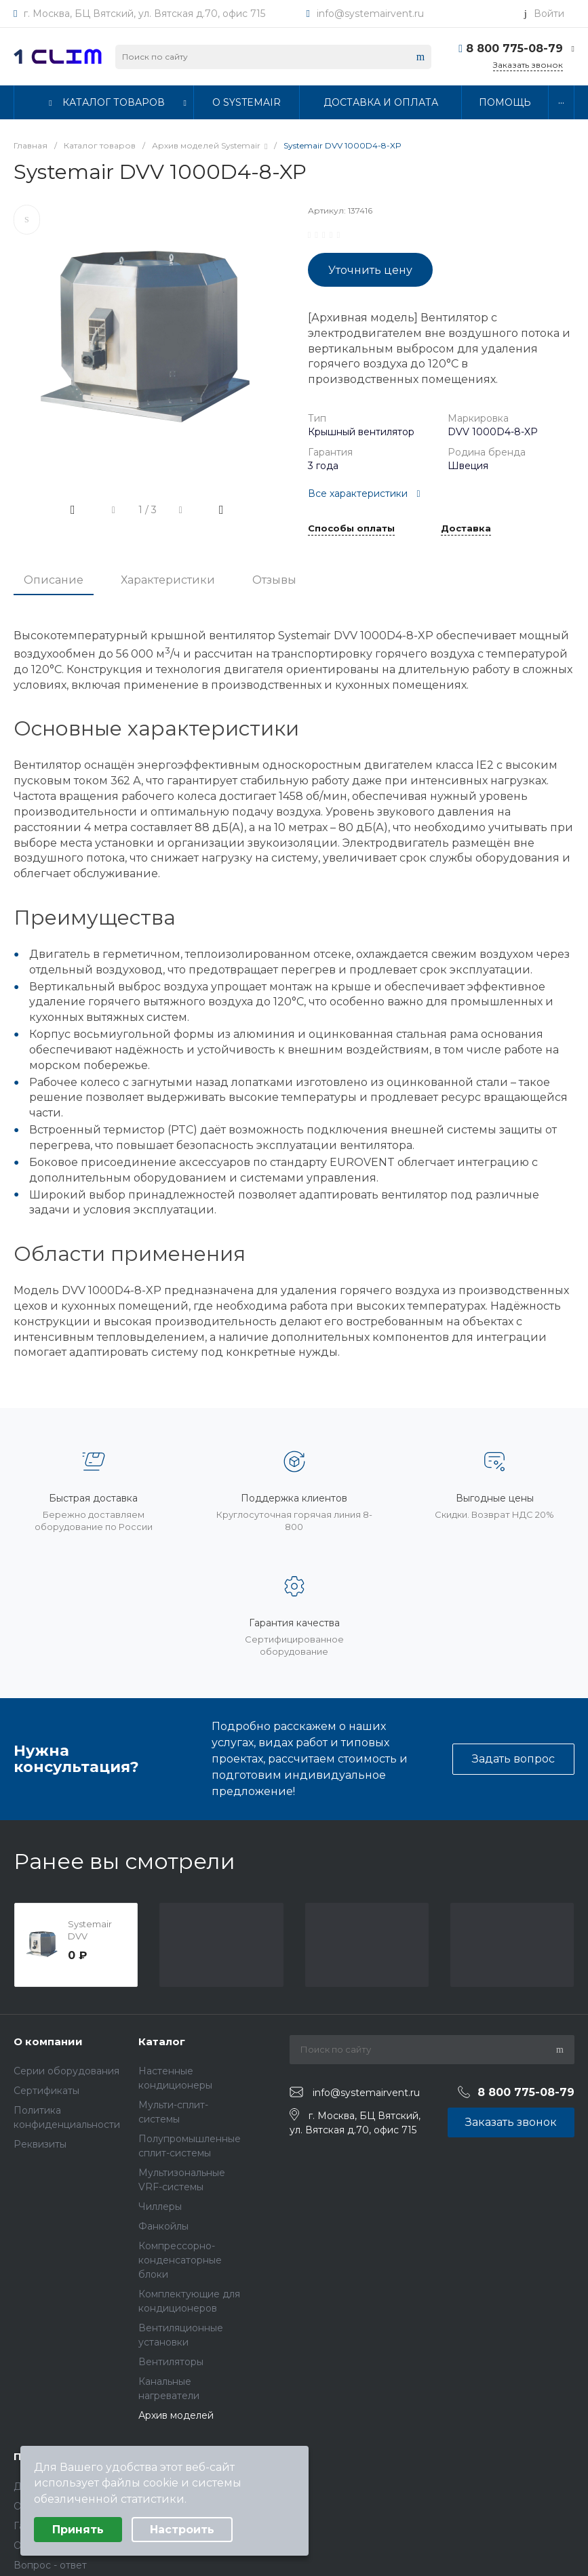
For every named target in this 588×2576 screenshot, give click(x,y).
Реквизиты (40, 2144)
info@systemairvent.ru (370, 13)
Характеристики (168, 579)
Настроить (182, 2529)
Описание (53, 579)
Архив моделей (176, 2415)
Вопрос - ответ (50, 2565)
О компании (48, 2041)
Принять (78, 2529)
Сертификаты (46, 2091)
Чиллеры (160, 2206)
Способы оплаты (351, 529)
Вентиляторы (170, 2362)
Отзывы (274, 579)
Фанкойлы (163, 2226)
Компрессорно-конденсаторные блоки (180, 2260)
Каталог (161, 2041)
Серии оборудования (66, 2071)
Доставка (466, 529)
